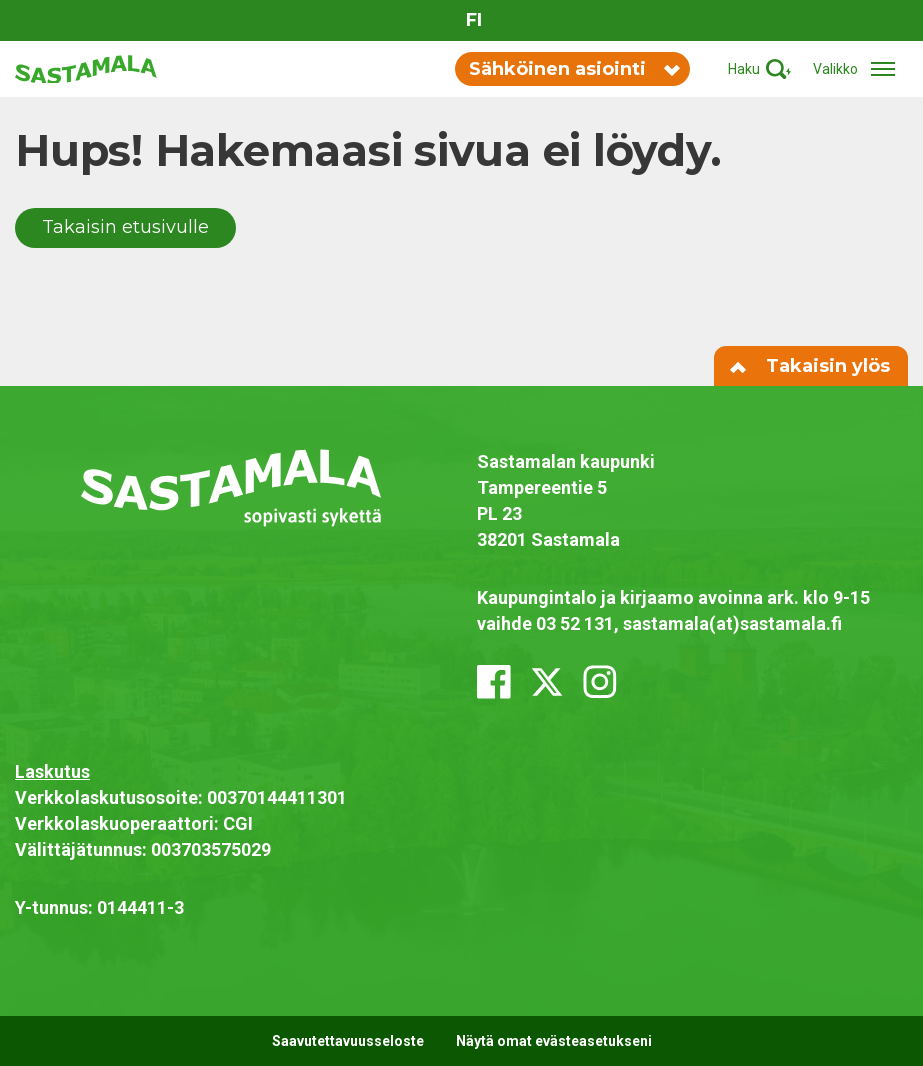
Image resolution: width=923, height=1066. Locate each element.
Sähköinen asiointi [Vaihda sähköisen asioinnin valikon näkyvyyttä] (573, 69)
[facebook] (494, 682)
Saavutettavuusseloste (348, 1041)
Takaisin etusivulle (125, 227)
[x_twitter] (547, 682)
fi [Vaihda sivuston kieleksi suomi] (474, 20)
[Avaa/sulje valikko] (860, 69)
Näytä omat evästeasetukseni (554, 1041)
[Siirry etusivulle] (86, 68)
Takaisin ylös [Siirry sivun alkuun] (811, 366)
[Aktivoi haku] (759, 69)
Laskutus (52, 771)
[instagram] (600, 682)
